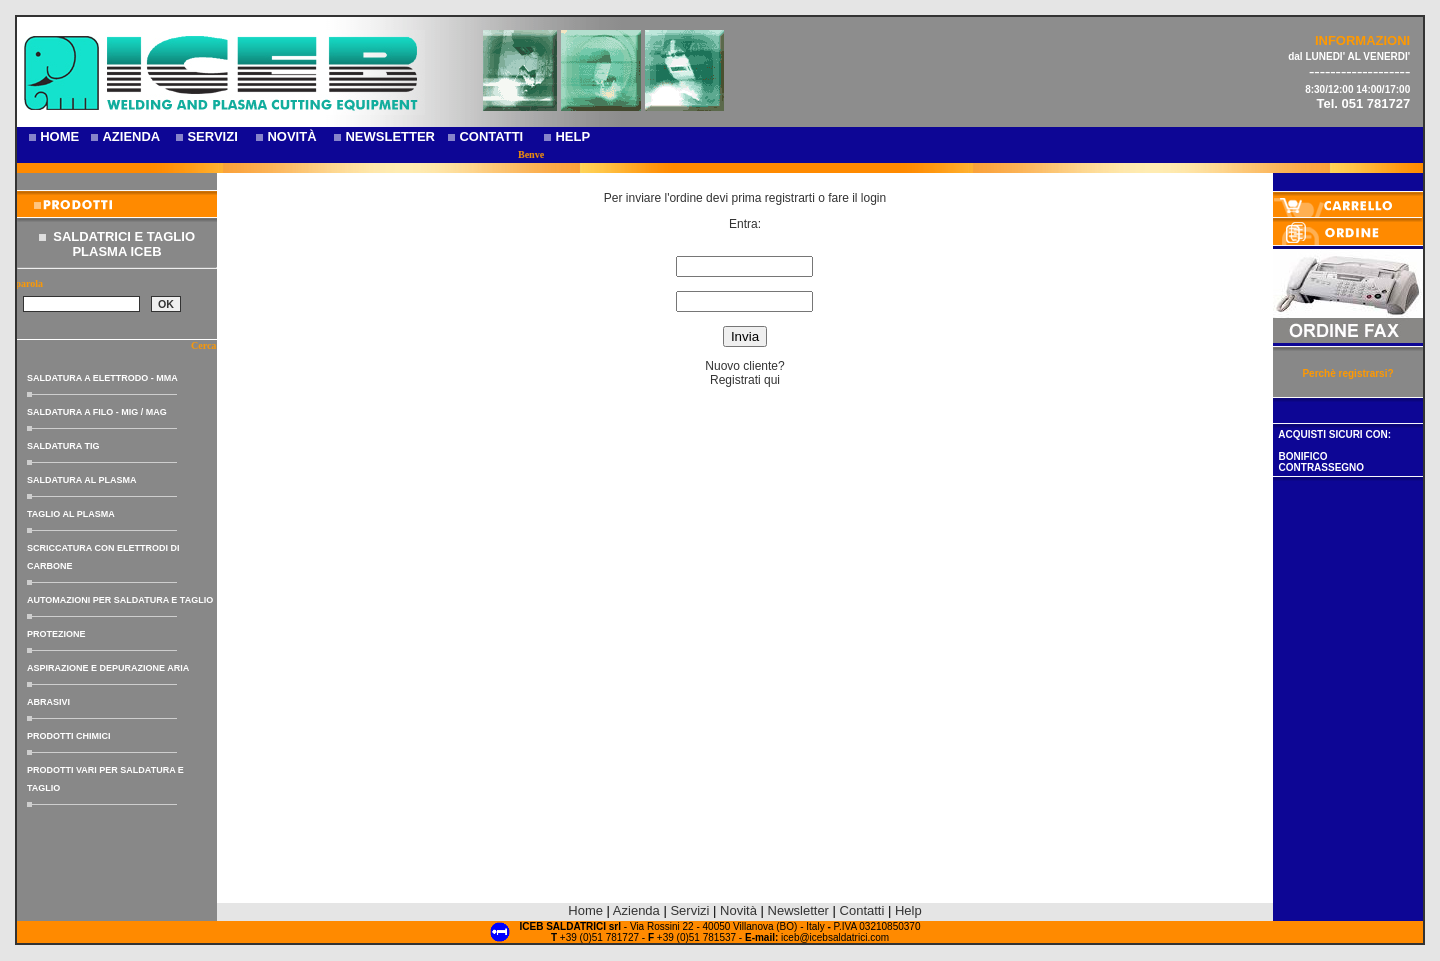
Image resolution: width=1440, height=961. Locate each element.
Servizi (691, 910)
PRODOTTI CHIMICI (69, 736)
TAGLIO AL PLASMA (71, 514)
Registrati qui (745, 380)
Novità (738, 910)
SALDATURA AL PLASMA (82, 480)
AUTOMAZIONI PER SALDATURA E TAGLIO (120, 600)
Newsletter (798, 910)
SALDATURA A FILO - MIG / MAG (97, 412)
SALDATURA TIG (63, 446)
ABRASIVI (48, 702)
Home (585, 910)
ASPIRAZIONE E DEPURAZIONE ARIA (108, 668)
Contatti (862, 910)
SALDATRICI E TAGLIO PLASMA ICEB (124, 244)
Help (908, 910)
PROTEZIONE (56, 634)
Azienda (636, 910)
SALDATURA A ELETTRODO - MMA (102, 378)
